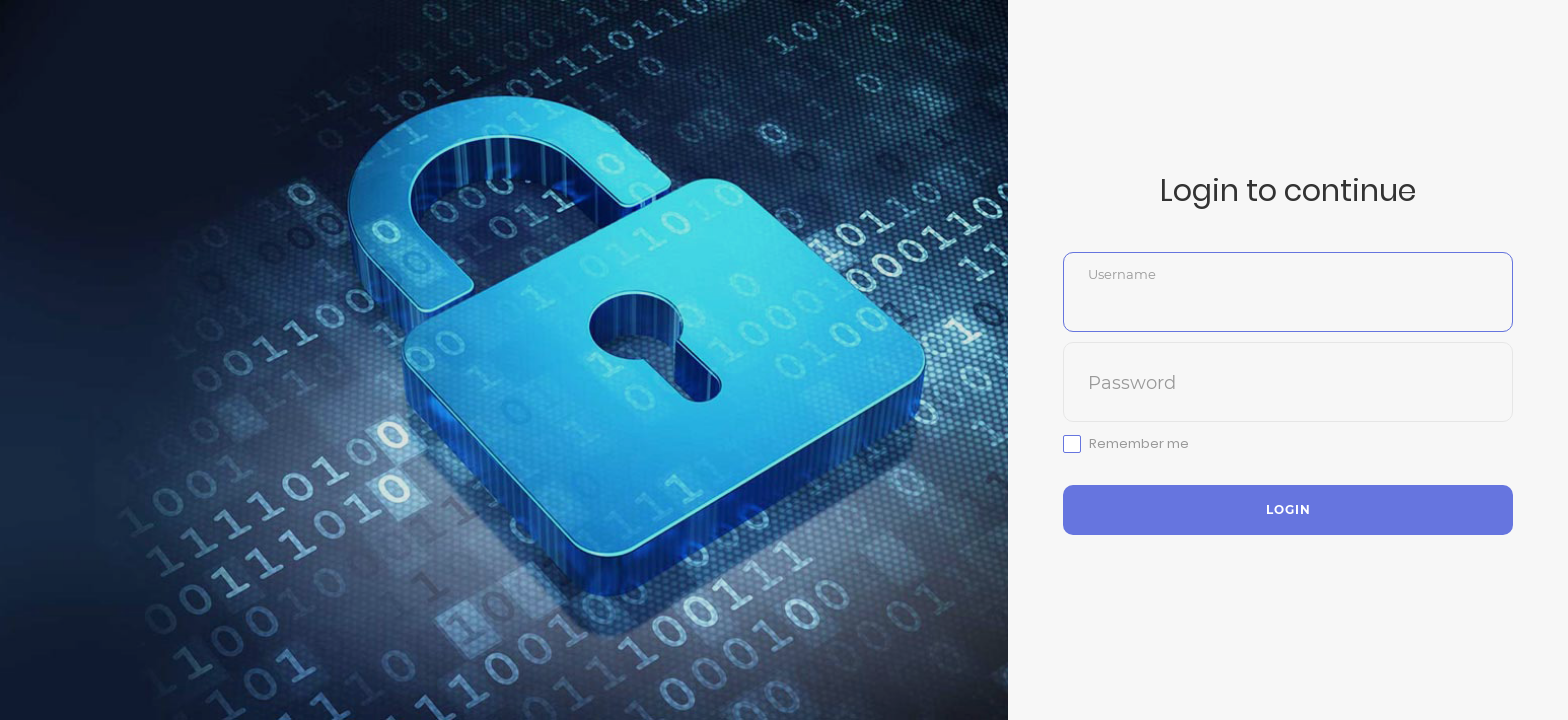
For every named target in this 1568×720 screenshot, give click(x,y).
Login (1288, 509)
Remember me (1139, 444)
